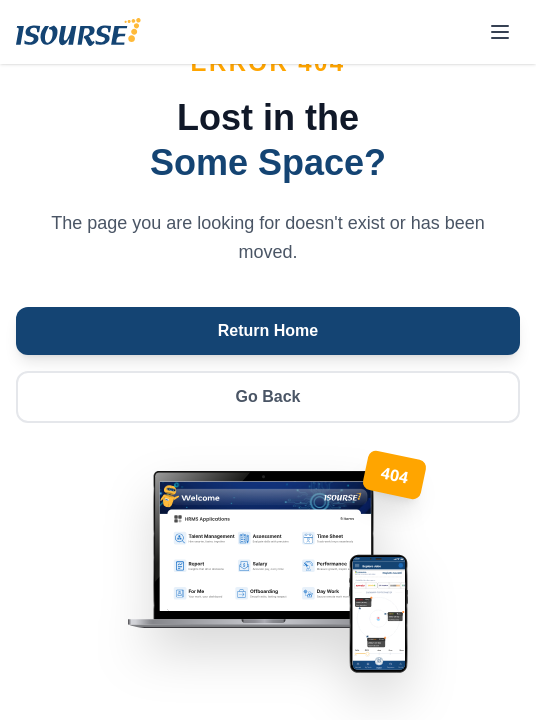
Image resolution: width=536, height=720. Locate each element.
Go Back (268, 396)
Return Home (268, 330)
